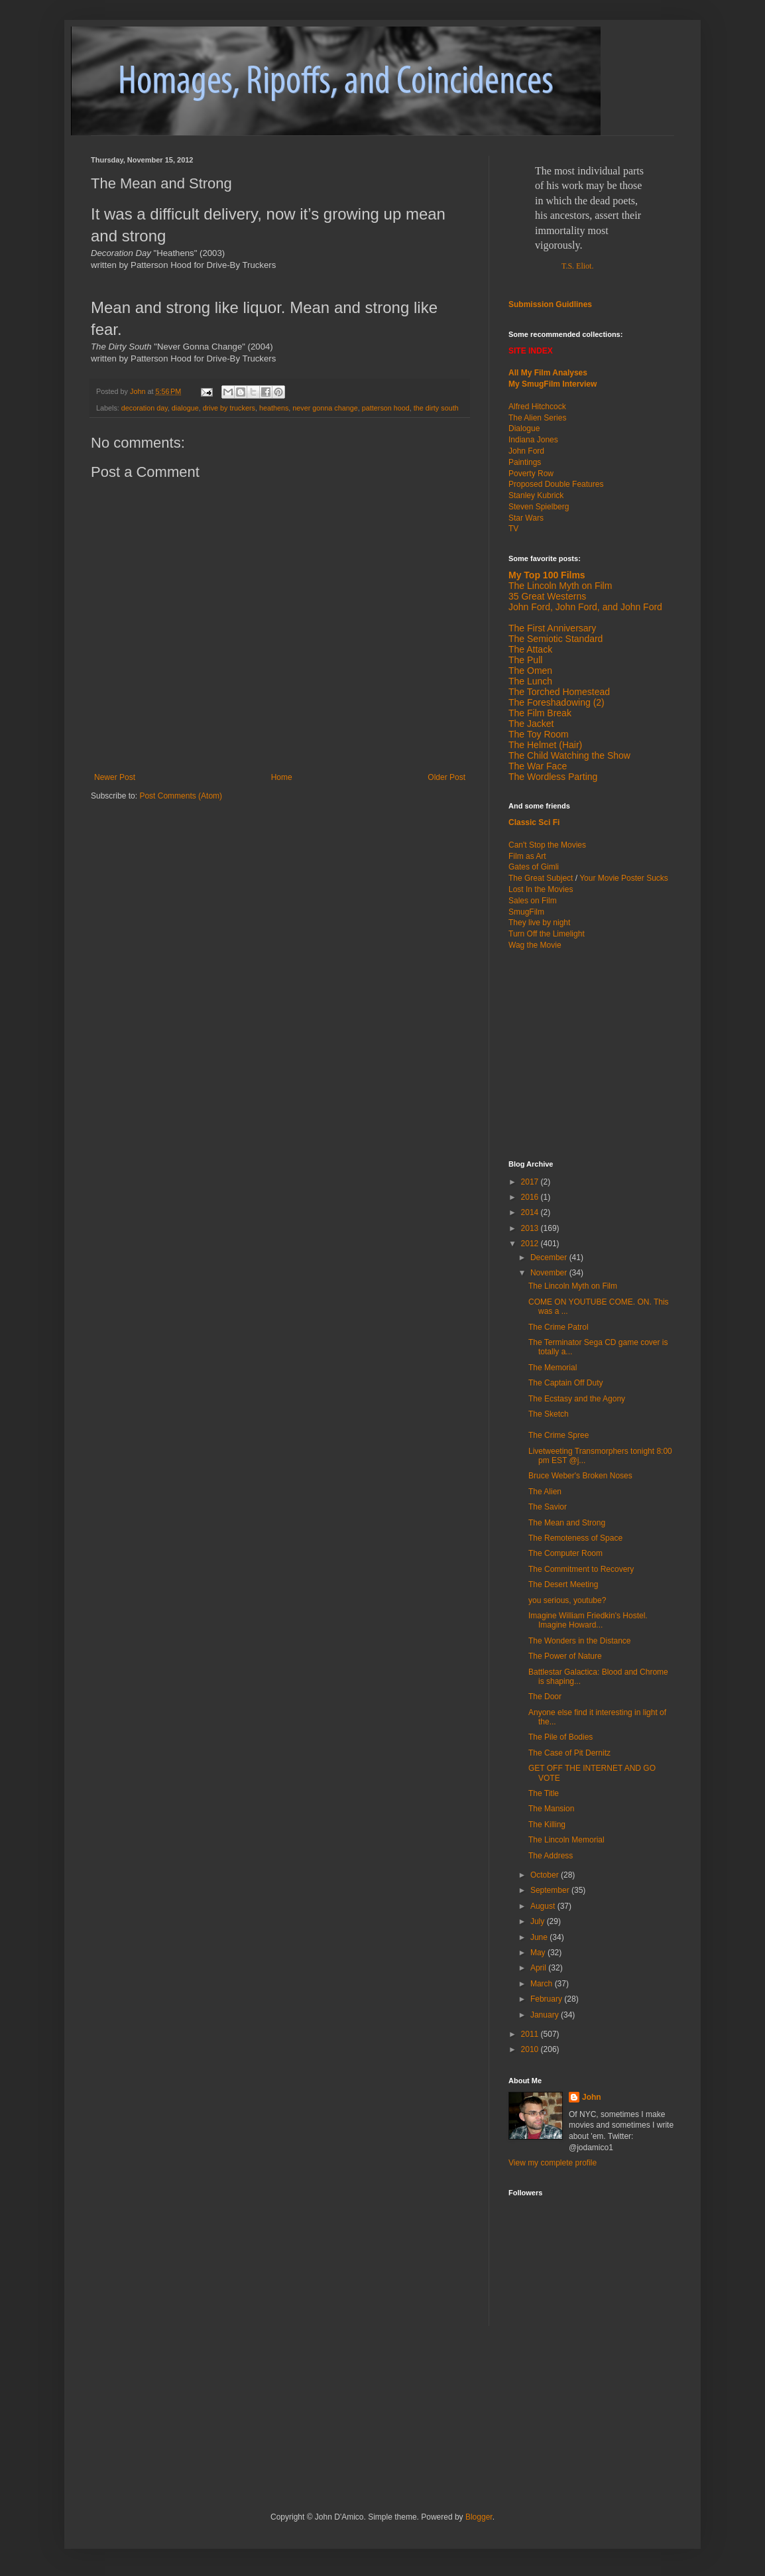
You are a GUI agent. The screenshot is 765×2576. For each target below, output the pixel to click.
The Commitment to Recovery (581, 1569)
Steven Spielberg (538, 506)
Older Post (446, 777)
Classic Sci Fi (533, 822)
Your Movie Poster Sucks (623, 878)
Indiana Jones (533, 439)
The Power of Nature (565, 1656)
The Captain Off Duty (565, 1382)
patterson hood (386, 408)
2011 (531, 2034)
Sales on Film (532, 900)
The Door (544, 1696)
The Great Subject (540, 878)
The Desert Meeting (563, 1584)
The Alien (544, 1491)
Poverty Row (531, 473)
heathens (273, 408)
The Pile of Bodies (560, 1737)
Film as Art (527, 856)
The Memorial (552, 1367)
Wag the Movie (534, 945)
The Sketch (548, 1414)
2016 (531, 1197)
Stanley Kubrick (535, 495)
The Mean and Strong (566, 1522)
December (549, 1257)
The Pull (525, 660)
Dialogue (524, 428)
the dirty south (436, 408)
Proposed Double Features (555, 484)
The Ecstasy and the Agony (576, 1398)
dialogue (185, 408)
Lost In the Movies (540, 889)
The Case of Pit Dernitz (569, 1753)
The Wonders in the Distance (579, 1640)
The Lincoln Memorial (566, 1839)
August (544, 1906)
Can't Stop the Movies (547, 845)
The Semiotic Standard (555, 638)
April (539, 1967)
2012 (531, 1243)
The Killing (546, 1824)
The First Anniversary (552, 628)
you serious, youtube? (567, 1600)
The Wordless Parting (552, 776)
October (545, 1875)
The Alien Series (537, 417)
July (538, 1921)
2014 (531, 1212)
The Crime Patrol (558, 1327)
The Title (543, 1793)
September (550, 1890)
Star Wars (526, 518)
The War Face (537, 766)
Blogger (479, 2517)
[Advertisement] (591, 1054)
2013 (531, 1228)
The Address (550, 1855)
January (545, 2015)
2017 (531, 1182)
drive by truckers (229, 408)
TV (513, 528)
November (549, 1272)
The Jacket (531, 723)
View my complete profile (552, 2162)
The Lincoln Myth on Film (560, 585)
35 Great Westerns (547, 596)
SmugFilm (526, 912)
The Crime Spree (558, 1435)
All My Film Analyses (547, 372)
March (542, 1983)
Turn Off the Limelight (546, 933)
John (591, 2097)
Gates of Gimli (533, 866)
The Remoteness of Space (575, 1538)
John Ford (526, 451)
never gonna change (324, 408)
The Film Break (539, 713)
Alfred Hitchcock (537, 406)
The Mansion (551, 1808)
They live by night (539, 922)
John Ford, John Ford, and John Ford (585, 607)
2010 (531, 2049)
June (540, 1937)
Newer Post (114, 777)
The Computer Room (565, 1553)
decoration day (144, 408)
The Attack (530, 649)
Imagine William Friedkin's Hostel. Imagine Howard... (588, 1620)
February (547, 1999)
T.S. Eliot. (577, 266)
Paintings (524, 462)
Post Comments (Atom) (180, 796)
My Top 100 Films (546, 575)
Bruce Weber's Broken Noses (580, 1475)
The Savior (547, 1507)
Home (281, 777)
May (539, 1952)
